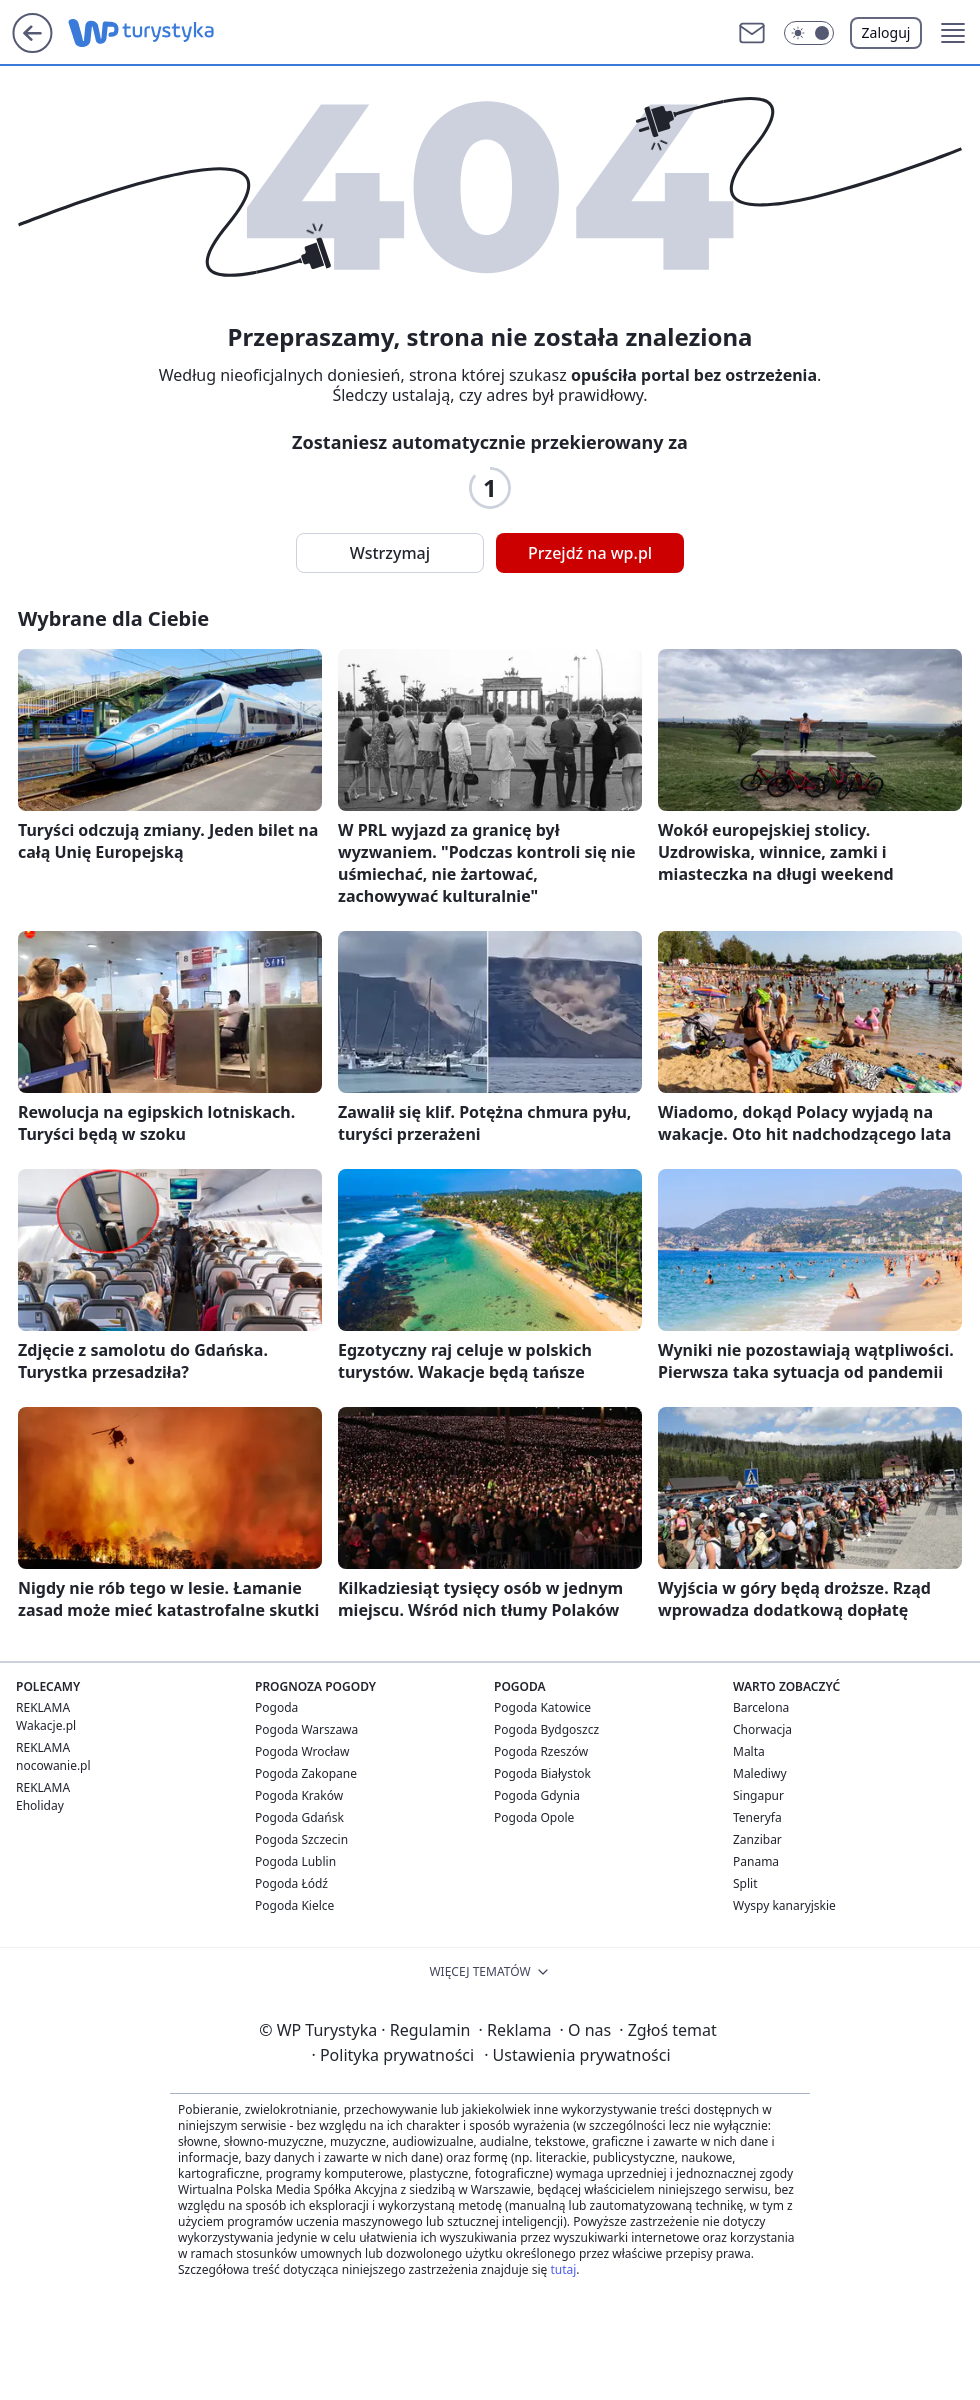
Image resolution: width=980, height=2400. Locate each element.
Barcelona (761, 1707)
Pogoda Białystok (542, 1773)
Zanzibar (757, 1839)
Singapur (758, 1795)
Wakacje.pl (46, 1725)
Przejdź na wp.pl (590, 553)
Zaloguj (886, 32)
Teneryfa (757, 1817)
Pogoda (276, 1707)
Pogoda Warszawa (306, 1729)
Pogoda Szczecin (301, 1839)
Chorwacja (762, 1729)
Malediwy (760, 1773)
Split (745, 1883)
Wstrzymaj (390, 553)
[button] (809, 33)
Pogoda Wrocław (302, 1751)
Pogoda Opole (534, 1817)
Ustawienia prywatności (577, 2055)
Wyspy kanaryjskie (784, 1905)
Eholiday (40, 1805)
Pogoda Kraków (299, 1795)
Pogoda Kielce (294, 1905)
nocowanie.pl (53, 1765)
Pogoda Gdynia (537, 1795)
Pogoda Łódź (291, 1883)
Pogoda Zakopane (306, 1773)
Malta (749, 1751)
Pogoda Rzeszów (541, 1751)
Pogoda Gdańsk (299, 1817)
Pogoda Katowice (542, 1707)
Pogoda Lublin (295, 1861)
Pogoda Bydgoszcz (546, 1729)
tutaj (563, 2269)
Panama (756, 1861)
